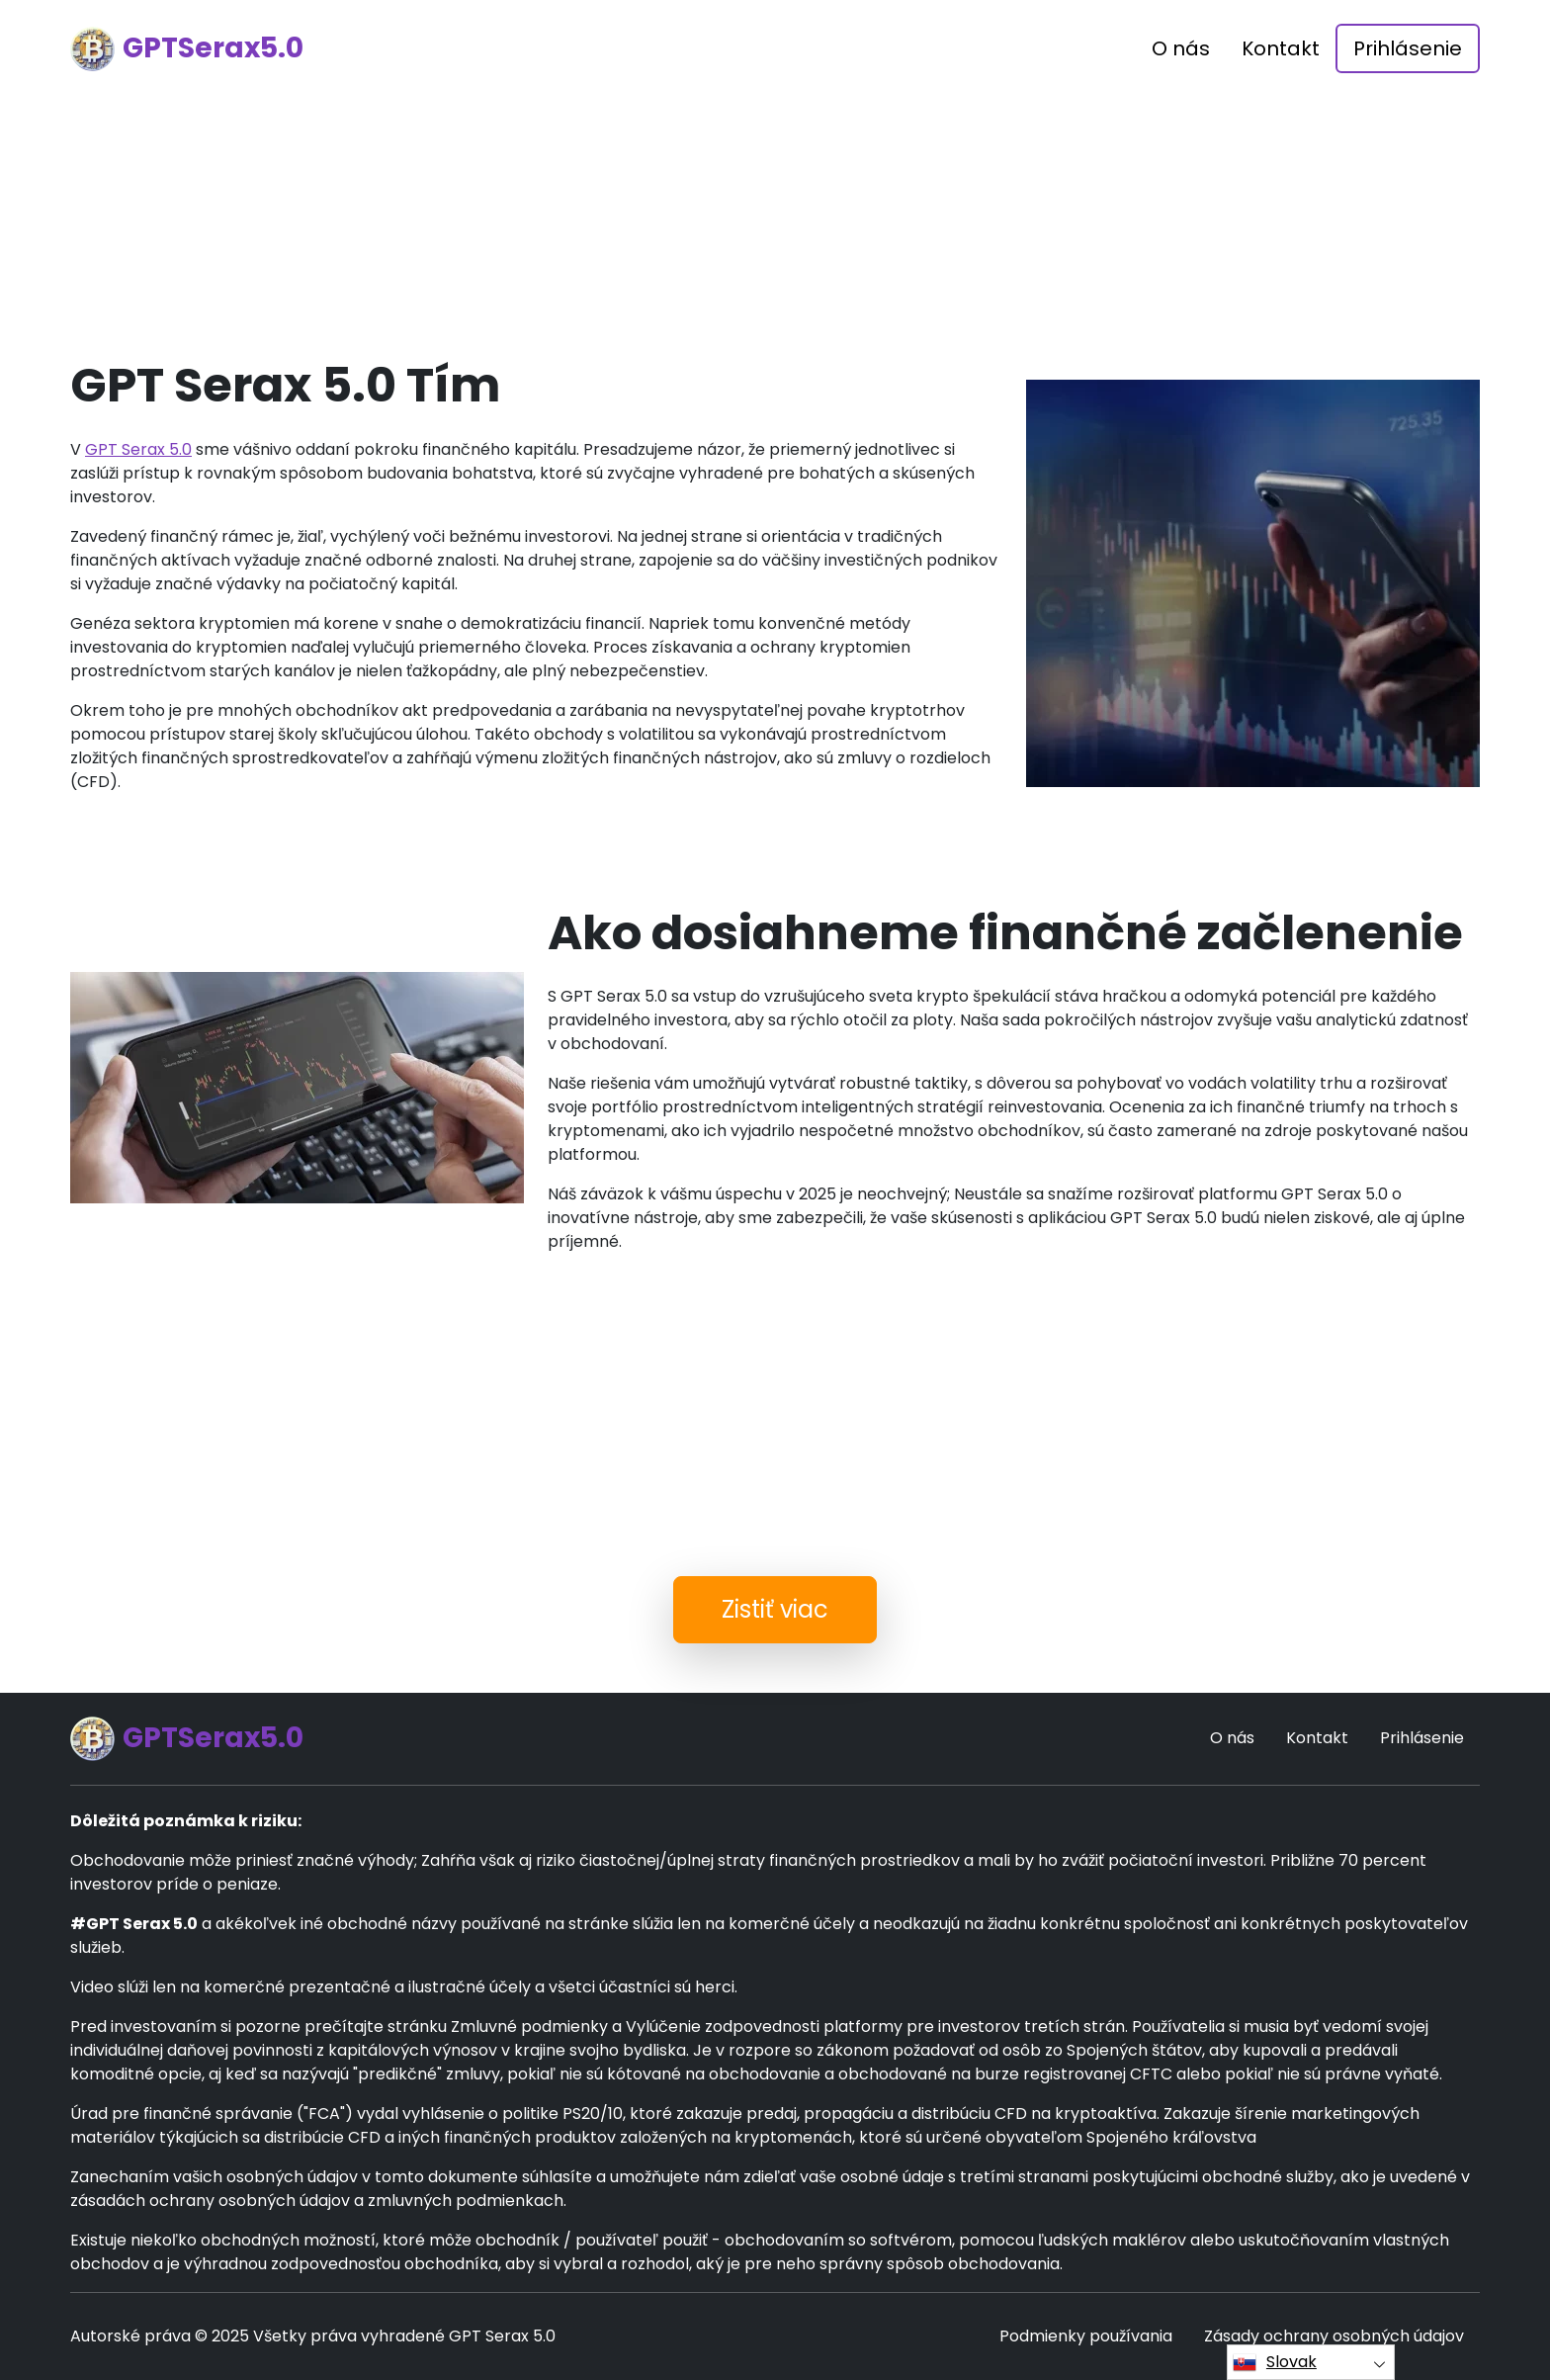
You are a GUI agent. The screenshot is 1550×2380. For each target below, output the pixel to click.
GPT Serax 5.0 (138, 449)
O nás (1181, 48)
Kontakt (1281, 48)
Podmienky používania (1085, 2336)
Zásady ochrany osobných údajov (1334, 2336)
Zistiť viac (775, 1609)
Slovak (1275, 2362)
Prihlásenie (1407, 48)
